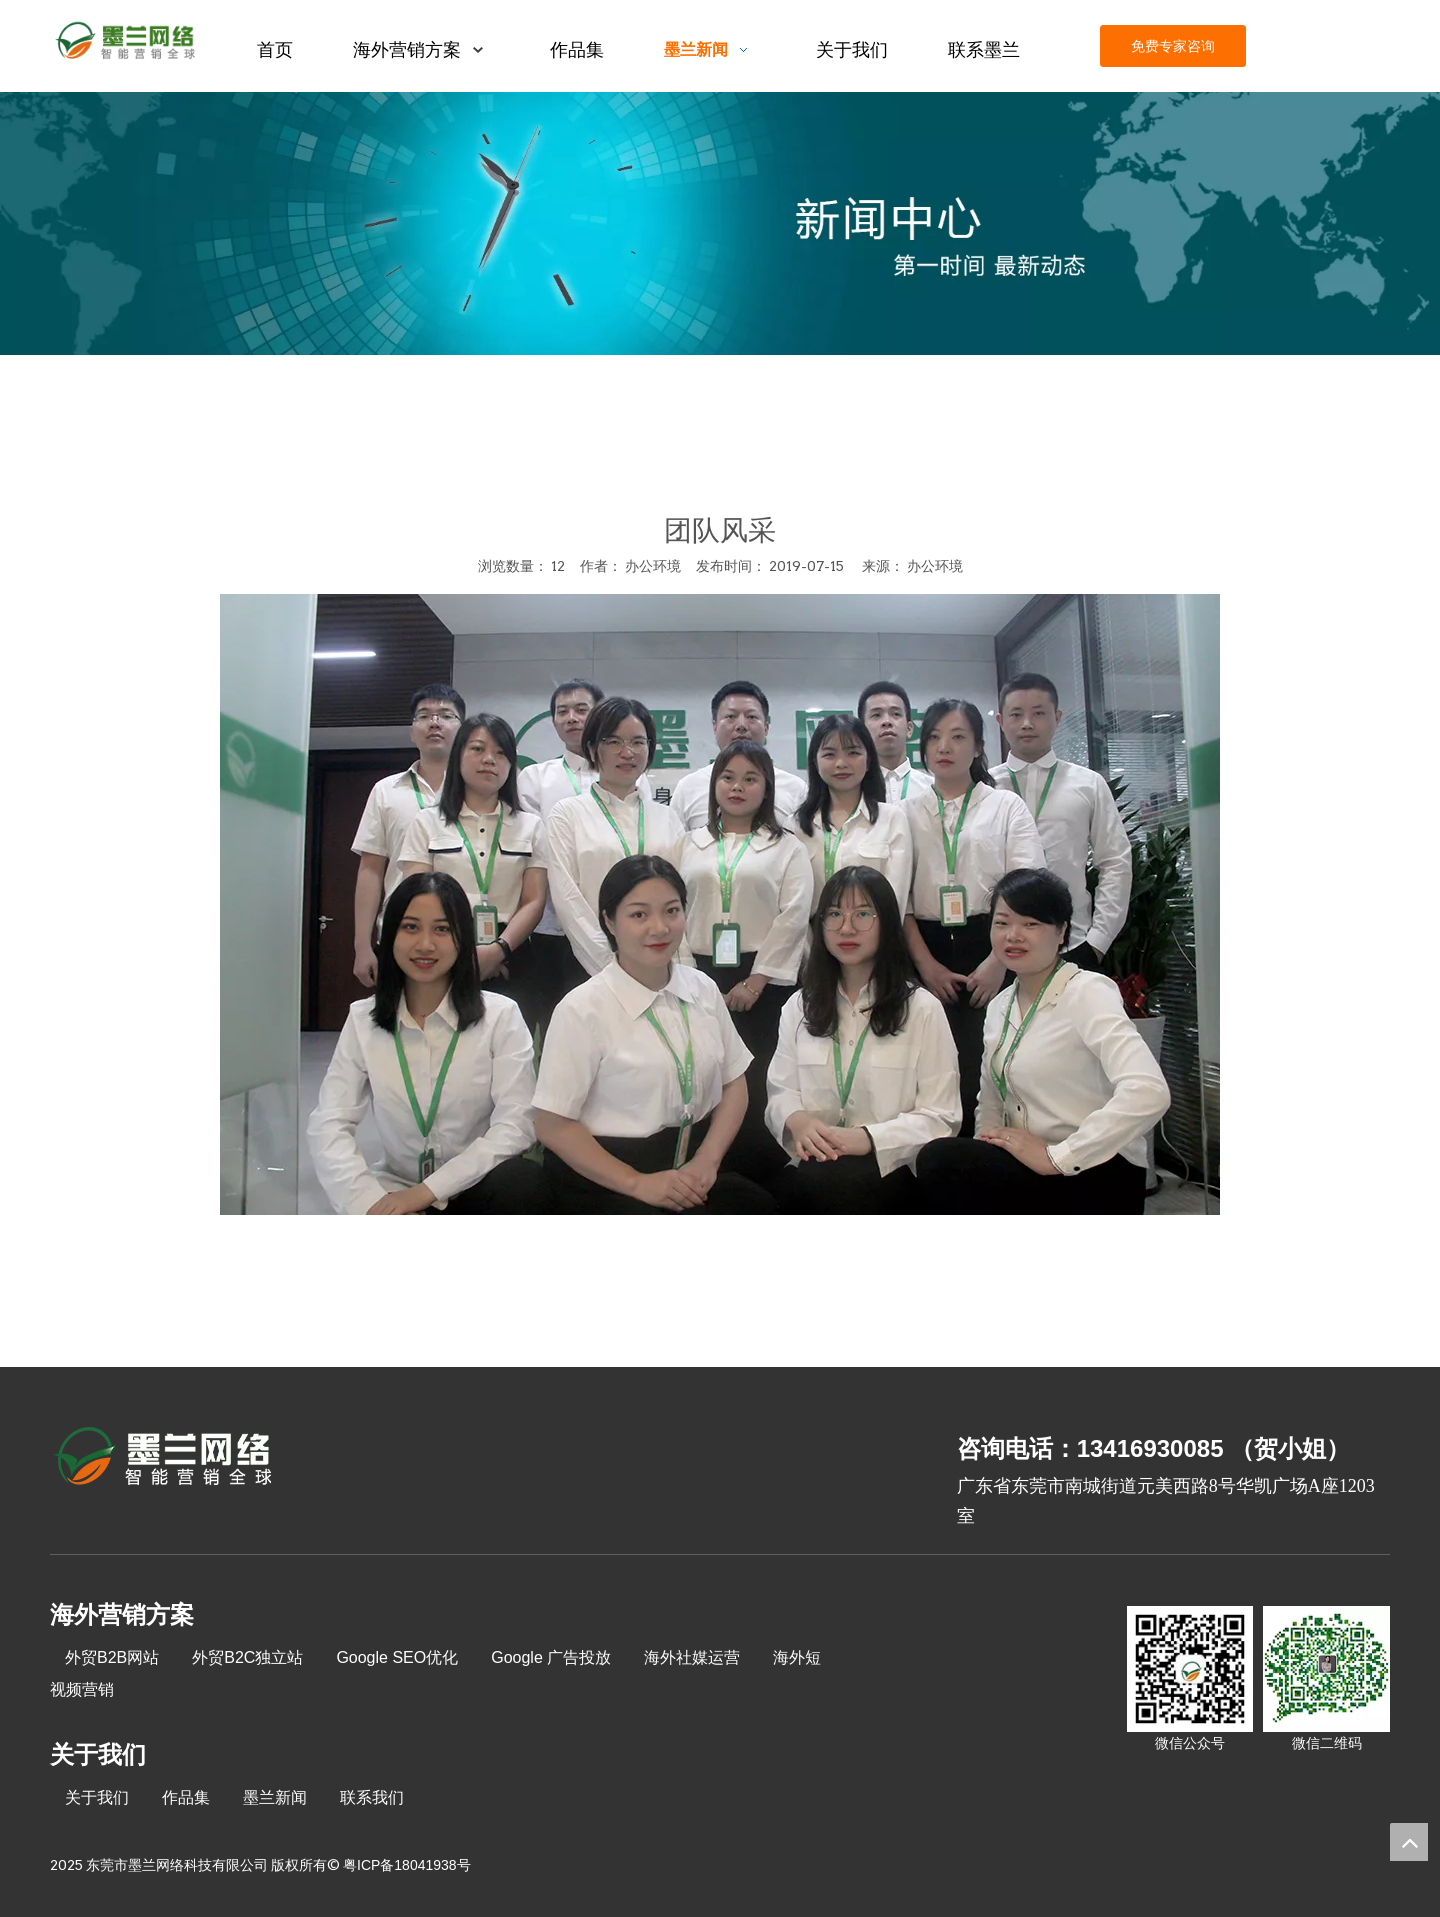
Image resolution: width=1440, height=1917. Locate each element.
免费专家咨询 (1173, 46)
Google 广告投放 (551, 1657)
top (1409, 1842)
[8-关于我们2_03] (164, 1459)
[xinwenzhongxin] (720, 223)
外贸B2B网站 (112, 1657)
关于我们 (97, 1797)
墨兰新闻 (275, 1797)
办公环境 (935, 566)
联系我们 (372, 1797)
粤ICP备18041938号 (407, 1865)
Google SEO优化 (397, 1657)
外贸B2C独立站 (247, 1657)
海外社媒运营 (692, 1657)
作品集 (186, 1797)
